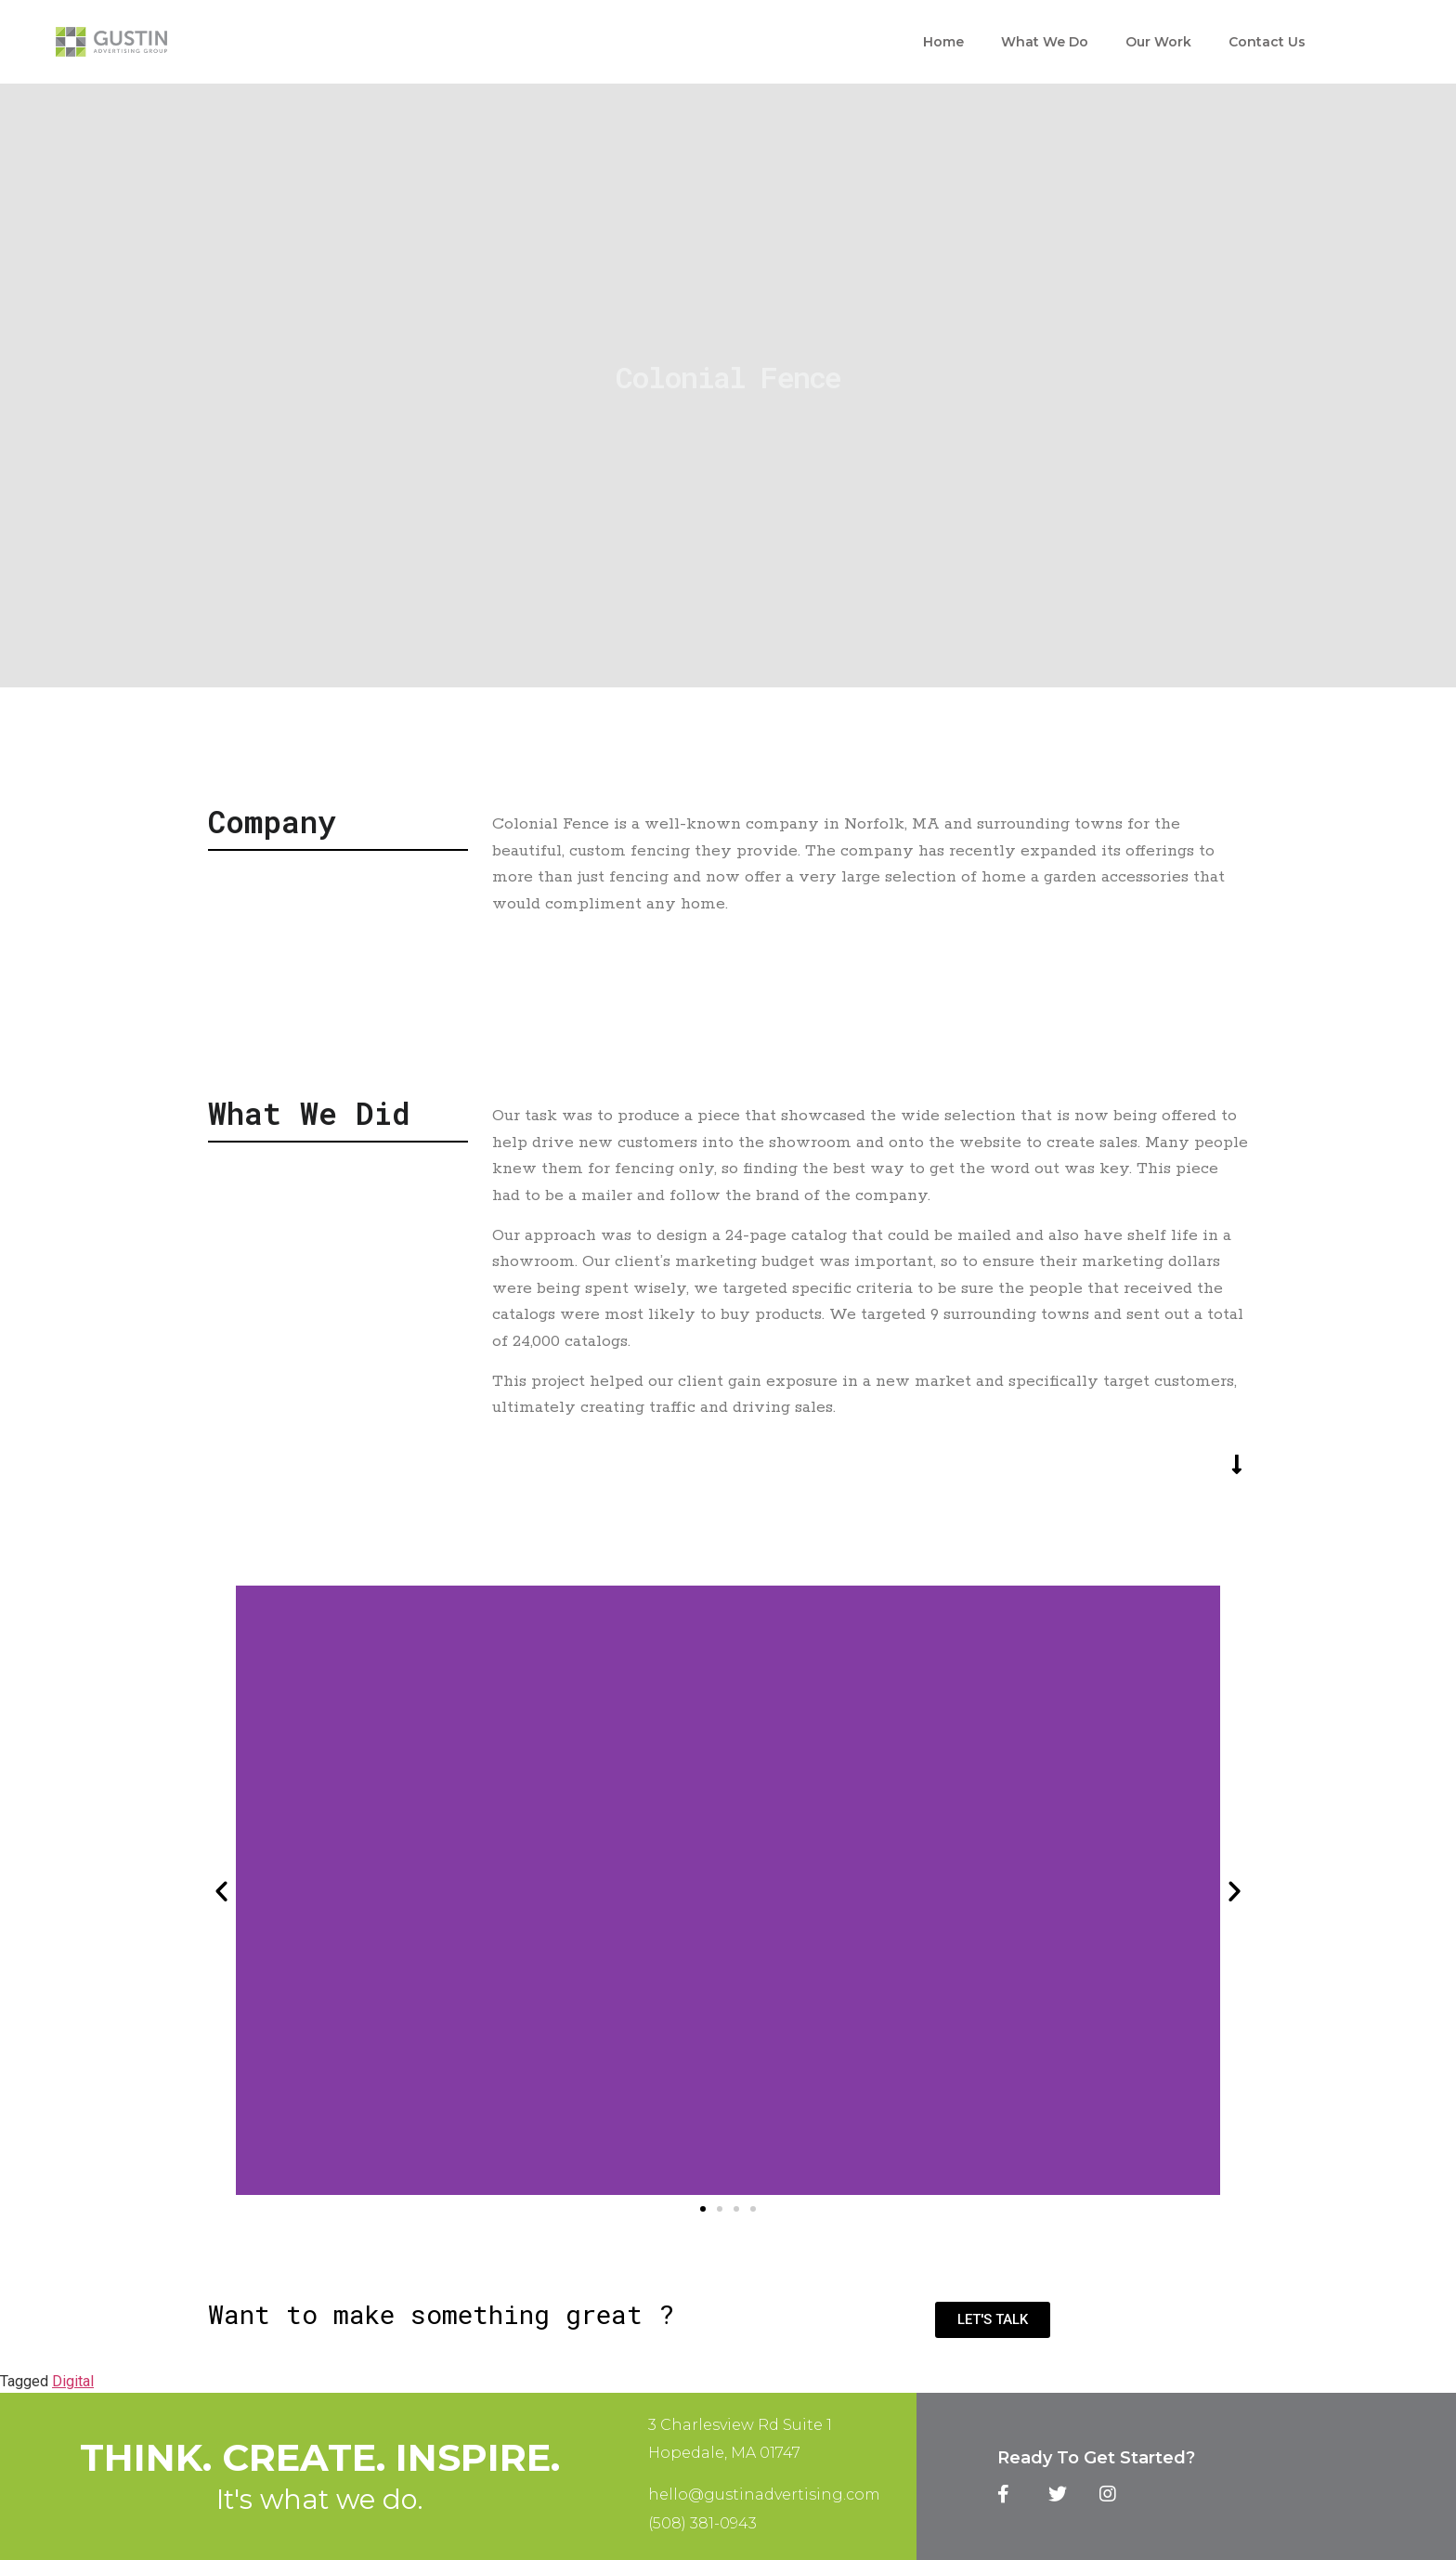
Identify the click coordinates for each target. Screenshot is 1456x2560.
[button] (703, 2209)
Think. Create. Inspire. (320, 2457)
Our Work (1158, 41)
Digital (73, 2381)
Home (943, 41)
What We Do (1044, 41)
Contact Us (1267, 41)
